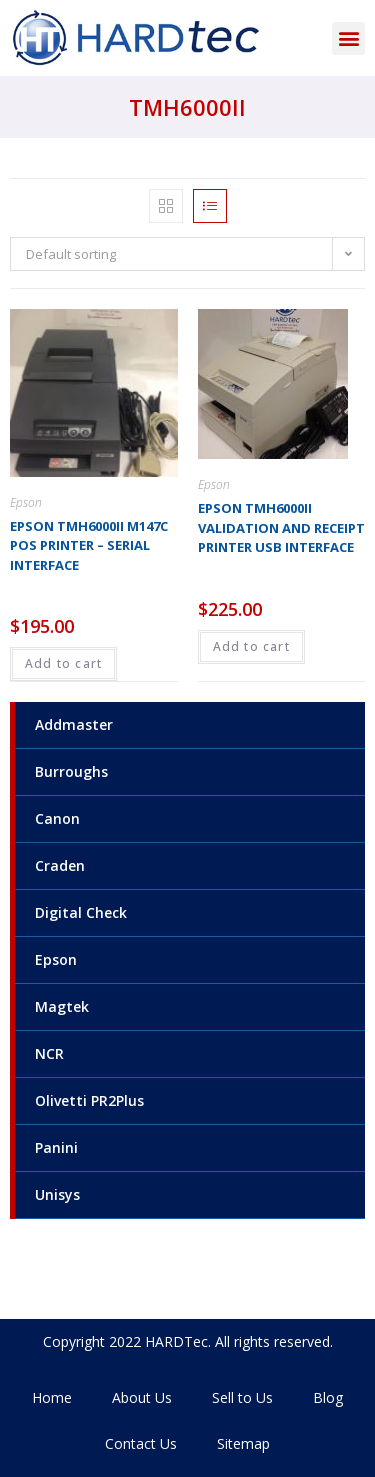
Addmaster (74, 724)
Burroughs (71, 771)
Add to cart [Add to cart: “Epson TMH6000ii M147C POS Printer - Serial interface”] (63, 663)
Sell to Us (242, 1397)
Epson (56, 959)
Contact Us (141, 1443)
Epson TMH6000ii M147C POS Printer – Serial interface (89, 545)
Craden (60, 865)
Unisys (57, 1194)
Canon (57, 818)
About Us (142, 1397)
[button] (348, 38)
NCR (49, 1053)
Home (52, 1397)
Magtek (62, 1006)
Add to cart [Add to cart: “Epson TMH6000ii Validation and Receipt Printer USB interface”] (251, 646)
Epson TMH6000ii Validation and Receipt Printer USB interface (281, 527)
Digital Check (81, 912)
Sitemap (243, 1443)
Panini (56, 1147)
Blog (328, 1397)
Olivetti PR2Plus (89, 1100)
